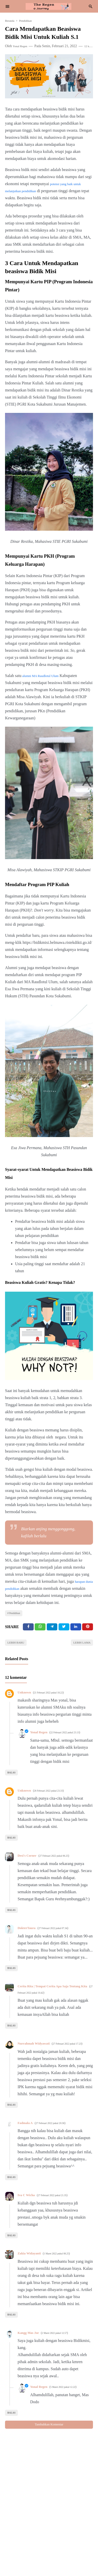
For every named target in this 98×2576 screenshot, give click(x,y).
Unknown (26, 1698)
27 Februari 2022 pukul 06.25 (62, 1861)
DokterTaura (29, 1933)
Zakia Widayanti (32, 2265)
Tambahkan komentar (49, 2437)
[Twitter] (40, 1630)
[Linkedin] (76, 1630)
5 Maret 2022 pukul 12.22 (70, 2398)
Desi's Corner (29, 1861)
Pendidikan (17, 1614)
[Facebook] (28, 1630)
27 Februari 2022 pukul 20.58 (57, 2135)
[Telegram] (52, 1630)
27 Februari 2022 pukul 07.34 (61, 1934)
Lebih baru (18, 1647)
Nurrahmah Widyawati (38, 2049)
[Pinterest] (87, 1630)
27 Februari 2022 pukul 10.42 (61, 1998)
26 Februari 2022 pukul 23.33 (55, 1796)
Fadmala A (27, 2134)
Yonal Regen (41, 1738)
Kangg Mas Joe (31, 2344)
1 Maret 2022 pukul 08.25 (65, 2265)
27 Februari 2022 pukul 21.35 (60, 2207)
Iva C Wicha (28, 2207)
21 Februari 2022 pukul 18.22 (55, 1698)
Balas (13, 1778)
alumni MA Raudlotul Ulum (44, 675)
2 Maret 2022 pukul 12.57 (63, 2344)
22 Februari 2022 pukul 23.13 (73, 1738)
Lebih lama (79, 1647)
